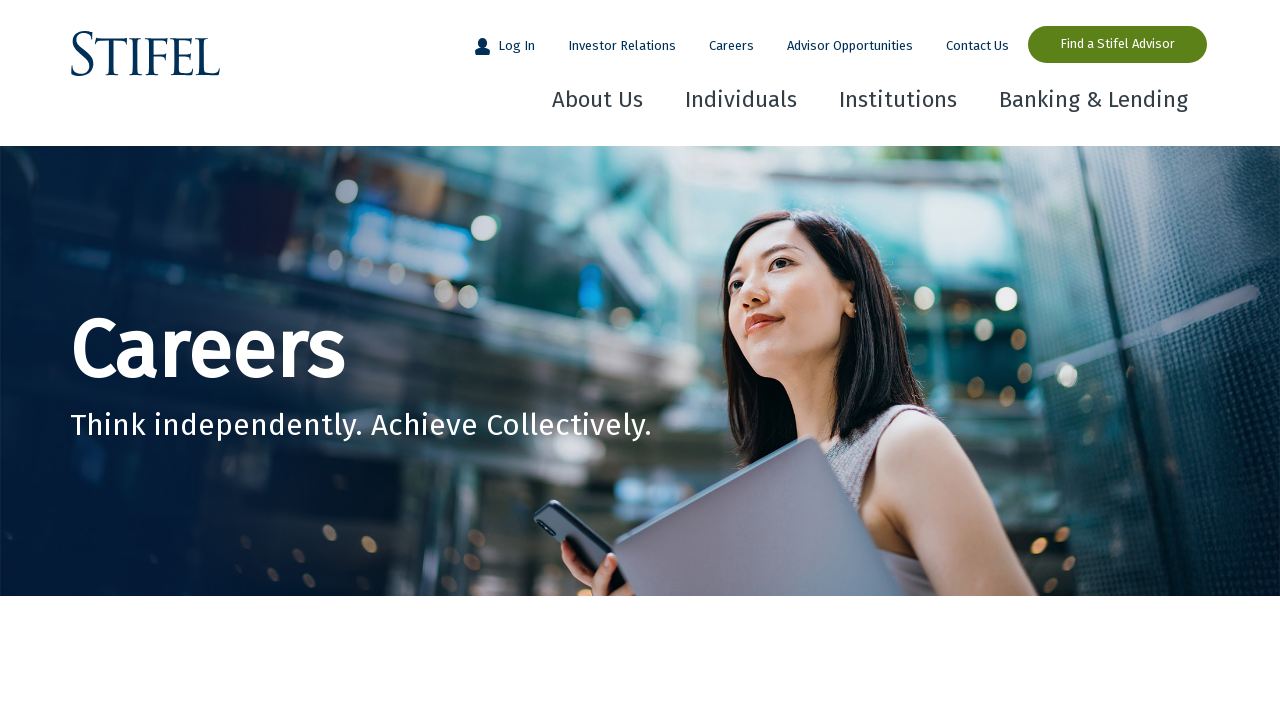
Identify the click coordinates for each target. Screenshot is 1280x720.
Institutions (898, 99)
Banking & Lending (1093, 99)
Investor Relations (622, 45)
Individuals (741, 99)
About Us (597, 99)
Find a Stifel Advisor (1117, 43)
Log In (515, 45)
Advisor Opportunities (850, 45)
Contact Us (977, 45)
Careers (731, 45)
